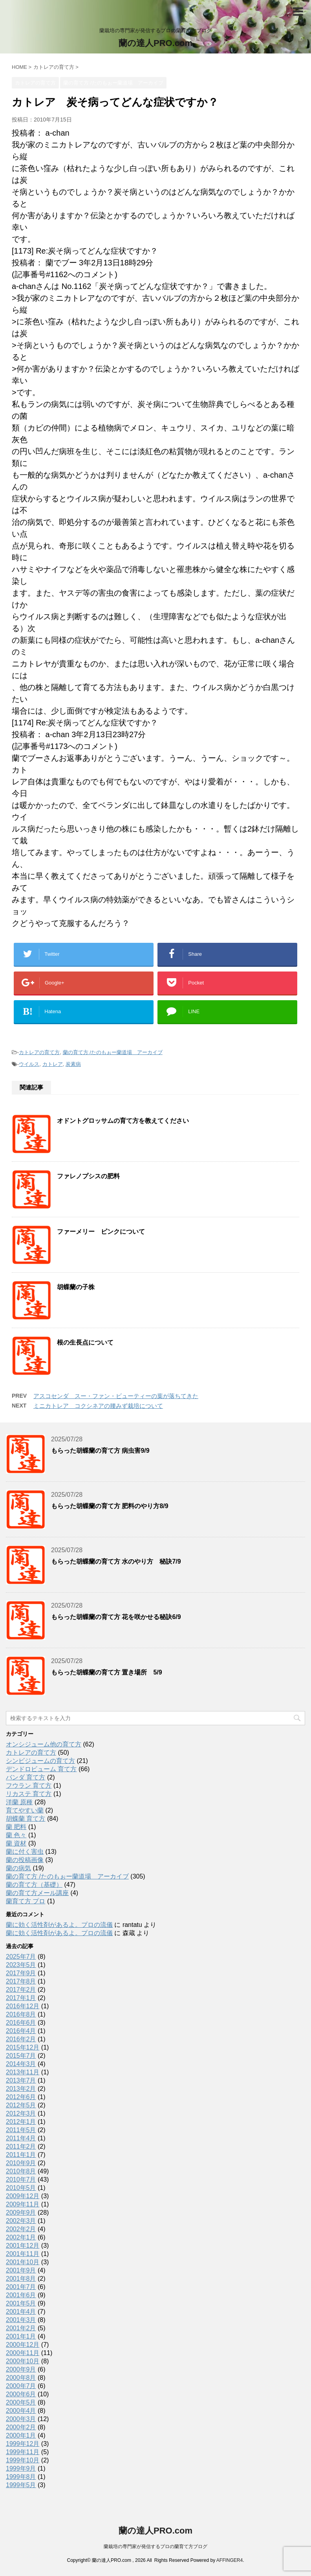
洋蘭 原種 (19, 1802)
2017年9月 (21, 1973)
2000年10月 (22, 2361)
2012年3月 (21, 2113)
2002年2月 (21, 2229)
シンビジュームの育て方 (40, 1760)
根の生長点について (85, 1342)
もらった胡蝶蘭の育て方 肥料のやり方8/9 (109, 1506)
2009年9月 (21, 2212)
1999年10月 (22, 2460)
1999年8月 (21, 2476)
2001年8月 (21, 2278)
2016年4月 (21, 2031)
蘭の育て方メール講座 (37, 1893)
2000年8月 (21, 2377)
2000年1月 (21, 2435)
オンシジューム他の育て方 (43, 1744)
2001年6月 (21, 2295)
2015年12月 (22, 2047)
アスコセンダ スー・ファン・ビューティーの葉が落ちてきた (115, 1396)
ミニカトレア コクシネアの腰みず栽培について (98, 1405)
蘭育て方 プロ (25, 1901)
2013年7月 (21, 2080)
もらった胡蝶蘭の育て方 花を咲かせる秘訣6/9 (116, 1617)
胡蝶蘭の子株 (76, 1287)
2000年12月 (22, 2344)
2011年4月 (21, 2138)
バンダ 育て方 (25, 1777)
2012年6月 (21, 2097)
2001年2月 (21, 2328)
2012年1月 (21, 2121)
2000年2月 (21, 2427)
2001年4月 (21, 2311)
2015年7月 (21, 2055)
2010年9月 (21, 2163)
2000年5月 (21, 2402)
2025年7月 (21, 1956)
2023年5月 (21, 1964)
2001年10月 (22, 2262)
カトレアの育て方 (39, 1052)
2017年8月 (21, 1981)
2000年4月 (21, 2410)
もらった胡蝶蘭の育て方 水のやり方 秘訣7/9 (116, 1561)
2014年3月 (21, 2064)
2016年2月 (21, 2039)
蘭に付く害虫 (25, 1851)
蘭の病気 (18, 1868)
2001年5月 (21, 2303)
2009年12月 (22, 2196)
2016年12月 (22, 2006)
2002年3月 (21, 2220)
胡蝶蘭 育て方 (25, 1818)
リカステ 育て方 (28, 1793)
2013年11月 (22, 2072)
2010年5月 (21, 2187)
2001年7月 (21, 2286)
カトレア (52, 1064)
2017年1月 (21, 1998)
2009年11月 (22, 2204)
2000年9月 (21, 2369)
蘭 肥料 (16, 1826)
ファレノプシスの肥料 (88, 1176)
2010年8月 (21, 2171)
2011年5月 (21, 2130)
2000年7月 (21, 2386)
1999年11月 (22, 2452)
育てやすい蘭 (25, 1810)
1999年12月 (22, 2443)
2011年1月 (21, 2154)
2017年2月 (21, 1989)
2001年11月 (22, 2253)
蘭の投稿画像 (25, 1860)
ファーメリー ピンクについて (101, 1231)
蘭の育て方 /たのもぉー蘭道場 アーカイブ (113, 1052)
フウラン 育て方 (28, 1785)
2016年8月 (21, 2014)
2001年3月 (21, 2320)
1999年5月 (21, 2485)
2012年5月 (21, 2105)
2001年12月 (22, 2245)
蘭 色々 (16, 1835)
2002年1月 (21, 2237)
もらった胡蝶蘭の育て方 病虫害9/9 (100, 1450)
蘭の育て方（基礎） (34, 1884)
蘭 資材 (16, 1843)
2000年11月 (22, 2353)
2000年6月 (21, 2394)
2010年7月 (21, 2179)
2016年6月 (21, 2022)
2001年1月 (21, 2336)
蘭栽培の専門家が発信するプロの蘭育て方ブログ (155, 2546)
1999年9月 (21, 2468)
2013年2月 (21, 2088)
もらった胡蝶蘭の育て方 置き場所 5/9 (106, 1672)
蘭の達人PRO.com (155, 43)
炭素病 (73, 1064)
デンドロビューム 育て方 (41, 1769)
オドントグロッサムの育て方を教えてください (123, 1120)
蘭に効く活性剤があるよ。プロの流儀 (59, 1924)
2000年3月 (21, 2419)
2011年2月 (21, 2146)
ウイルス (29, 1064)
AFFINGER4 (229, 2560)
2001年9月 (21, 2270)
